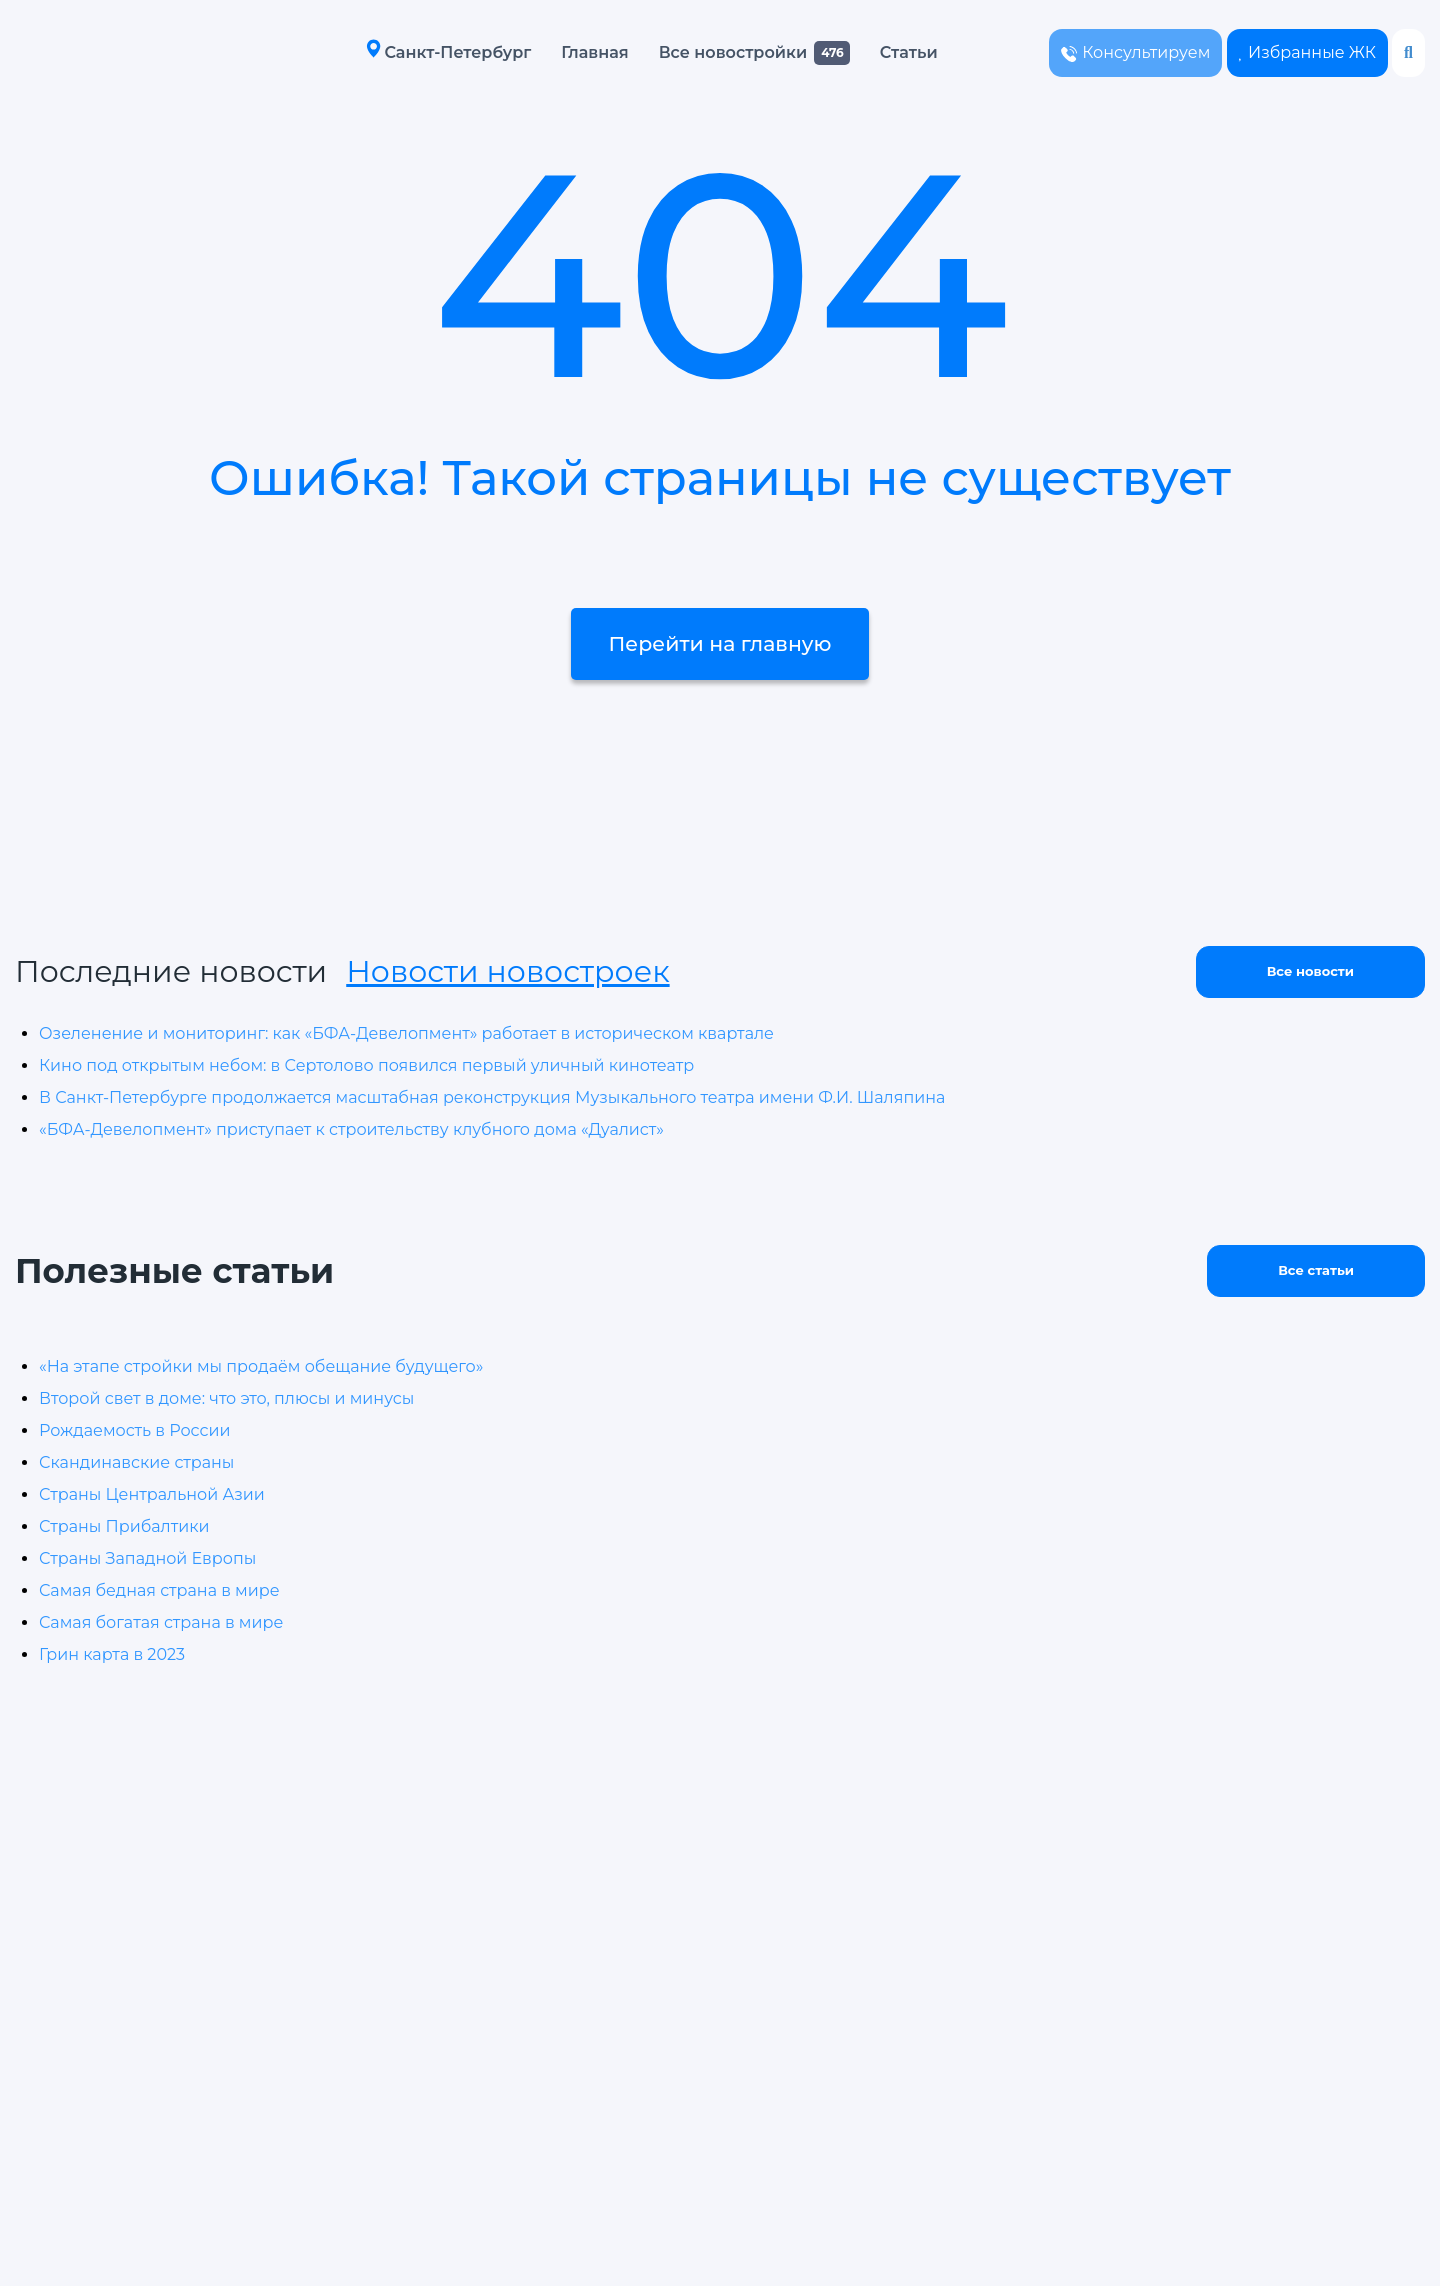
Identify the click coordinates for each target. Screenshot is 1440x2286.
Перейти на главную (719, 675)
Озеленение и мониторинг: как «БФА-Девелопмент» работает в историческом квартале (406, 1033)
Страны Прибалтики (124, 1526)
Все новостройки (712, 52)
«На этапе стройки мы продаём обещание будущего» (261, 1366)
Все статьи (1316, 1270)
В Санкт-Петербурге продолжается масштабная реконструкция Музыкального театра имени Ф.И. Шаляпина (492, 1097)
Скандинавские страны (136, 1462)
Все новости (1310, 971)
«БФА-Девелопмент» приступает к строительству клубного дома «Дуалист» (351, 1129)
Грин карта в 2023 (112, 1654)
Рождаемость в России (134, 1430)
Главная (573, 52)
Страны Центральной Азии (152, 1494)
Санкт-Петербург (427, 51)
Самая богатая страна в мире (161, 1622)
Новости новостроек (507, 971)
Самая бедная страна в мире (159, 1590)
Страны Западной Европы (147, 1558)
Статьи (888, 52)
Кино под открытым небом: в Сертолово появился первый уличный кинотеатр (366, 1065)
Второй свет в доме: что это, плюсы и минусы (226, 1398)
